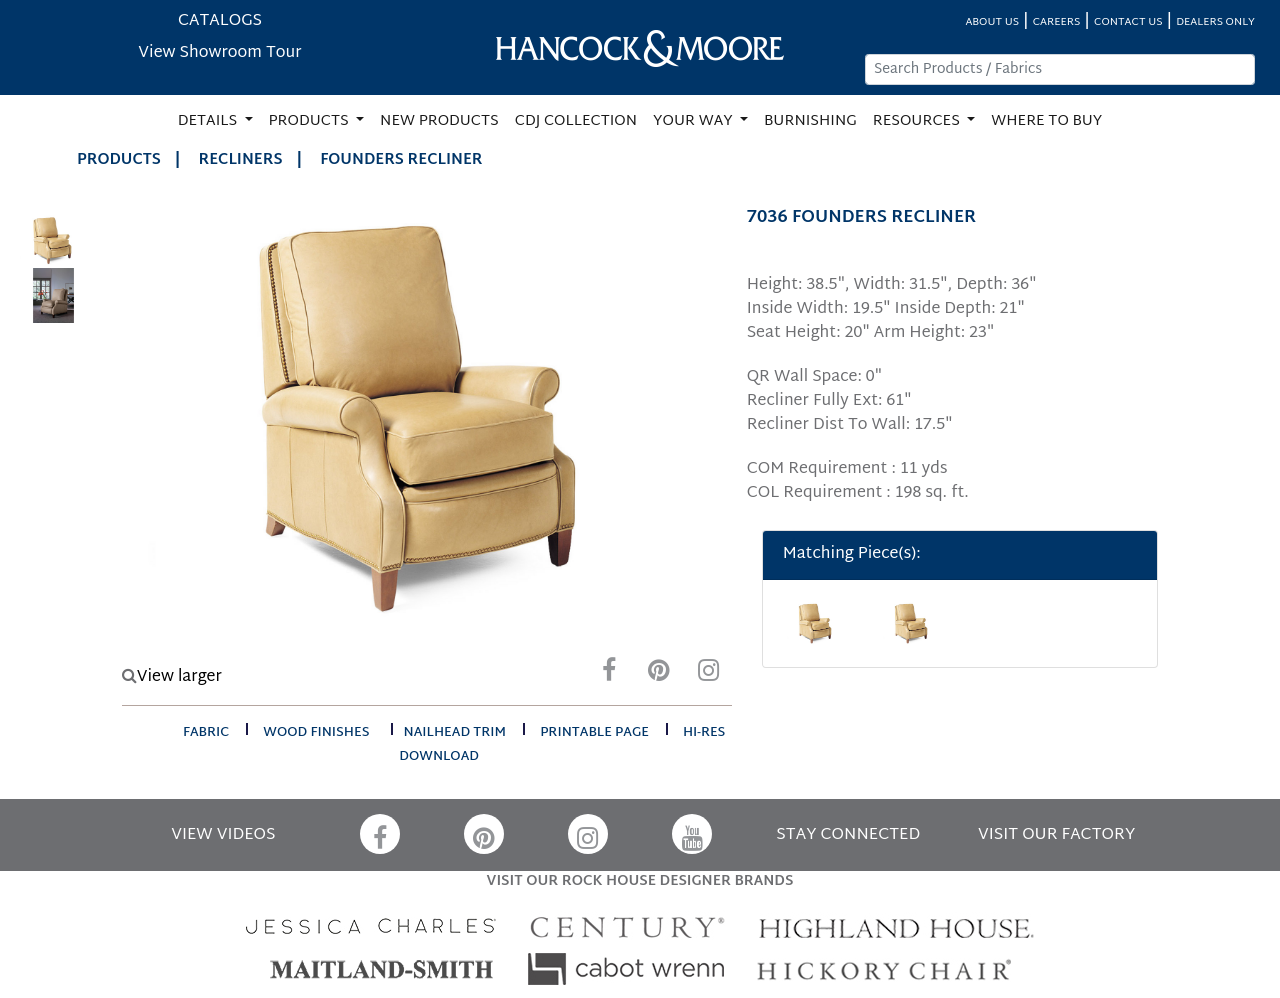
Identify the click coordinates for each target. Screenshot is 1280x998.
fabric (206, 733)
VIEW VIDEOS (223, 835)
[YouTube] (692, 834)
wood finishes (316, 733)
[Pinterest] (659, 675)
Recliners (241, 160)
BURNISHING (810, 121)
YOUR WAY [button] (694, 121)
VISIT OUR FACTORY (1056, 835)
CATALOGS (220, 21)
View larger (172, 677)
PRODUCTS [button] (311, 121)
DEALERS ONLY (1215, 22)
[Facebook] (609, 675)
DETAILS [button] (209, 121)
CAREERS (1057, 22)
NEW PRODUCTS (439, 121)
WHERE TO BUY (1046, 121)
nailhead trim (455, 733)
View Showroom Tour (219, 53)
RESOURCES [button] (918, 121)
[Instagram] (709, 675)
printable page (594, 733)
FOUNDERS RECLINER (401, 160)
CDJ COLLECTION (576, 121)
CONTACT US (1128, 22)
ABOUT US (992, 22)
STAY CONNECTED (848, 835)
